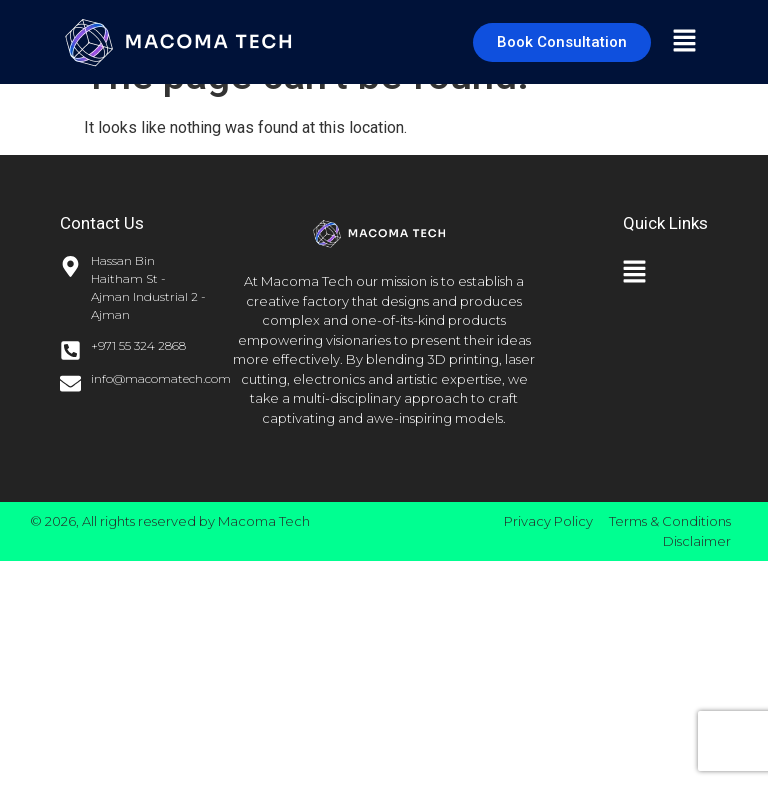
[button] (684, 42)
